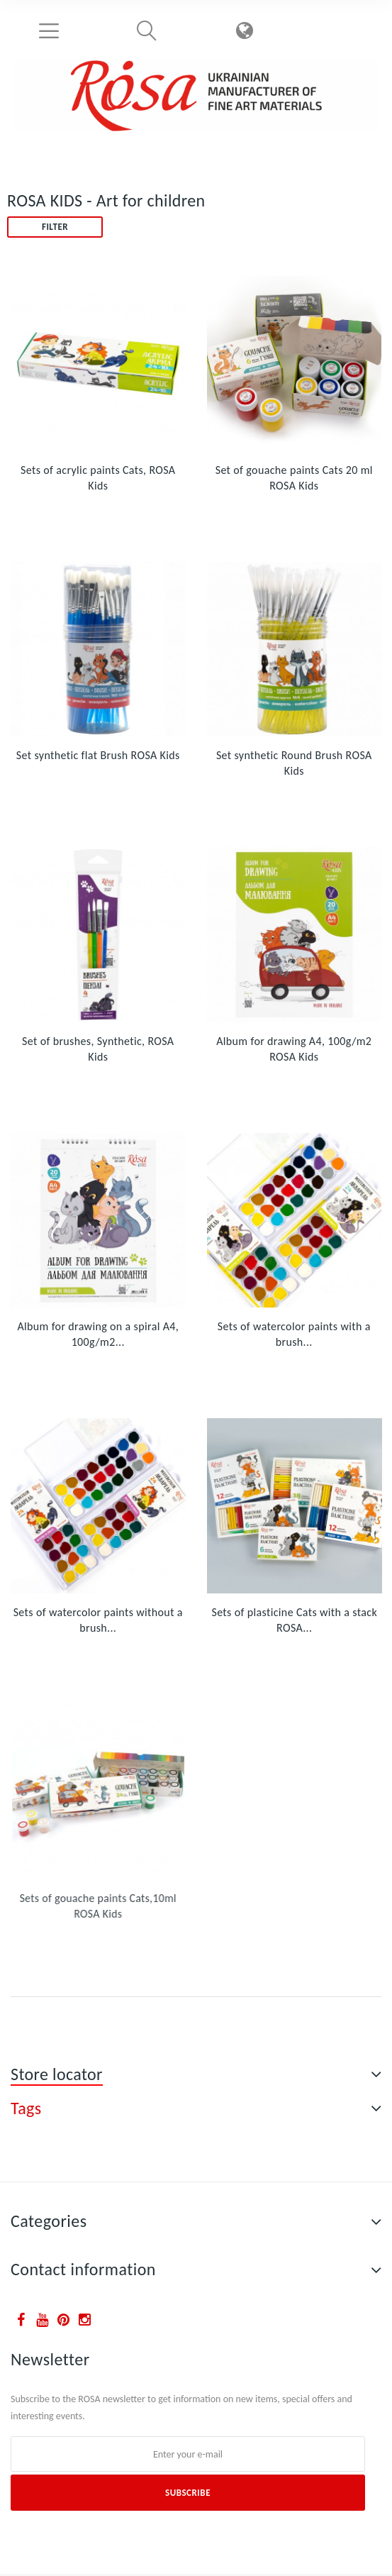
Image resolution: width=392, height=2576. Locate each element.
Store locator (57, 2074)
